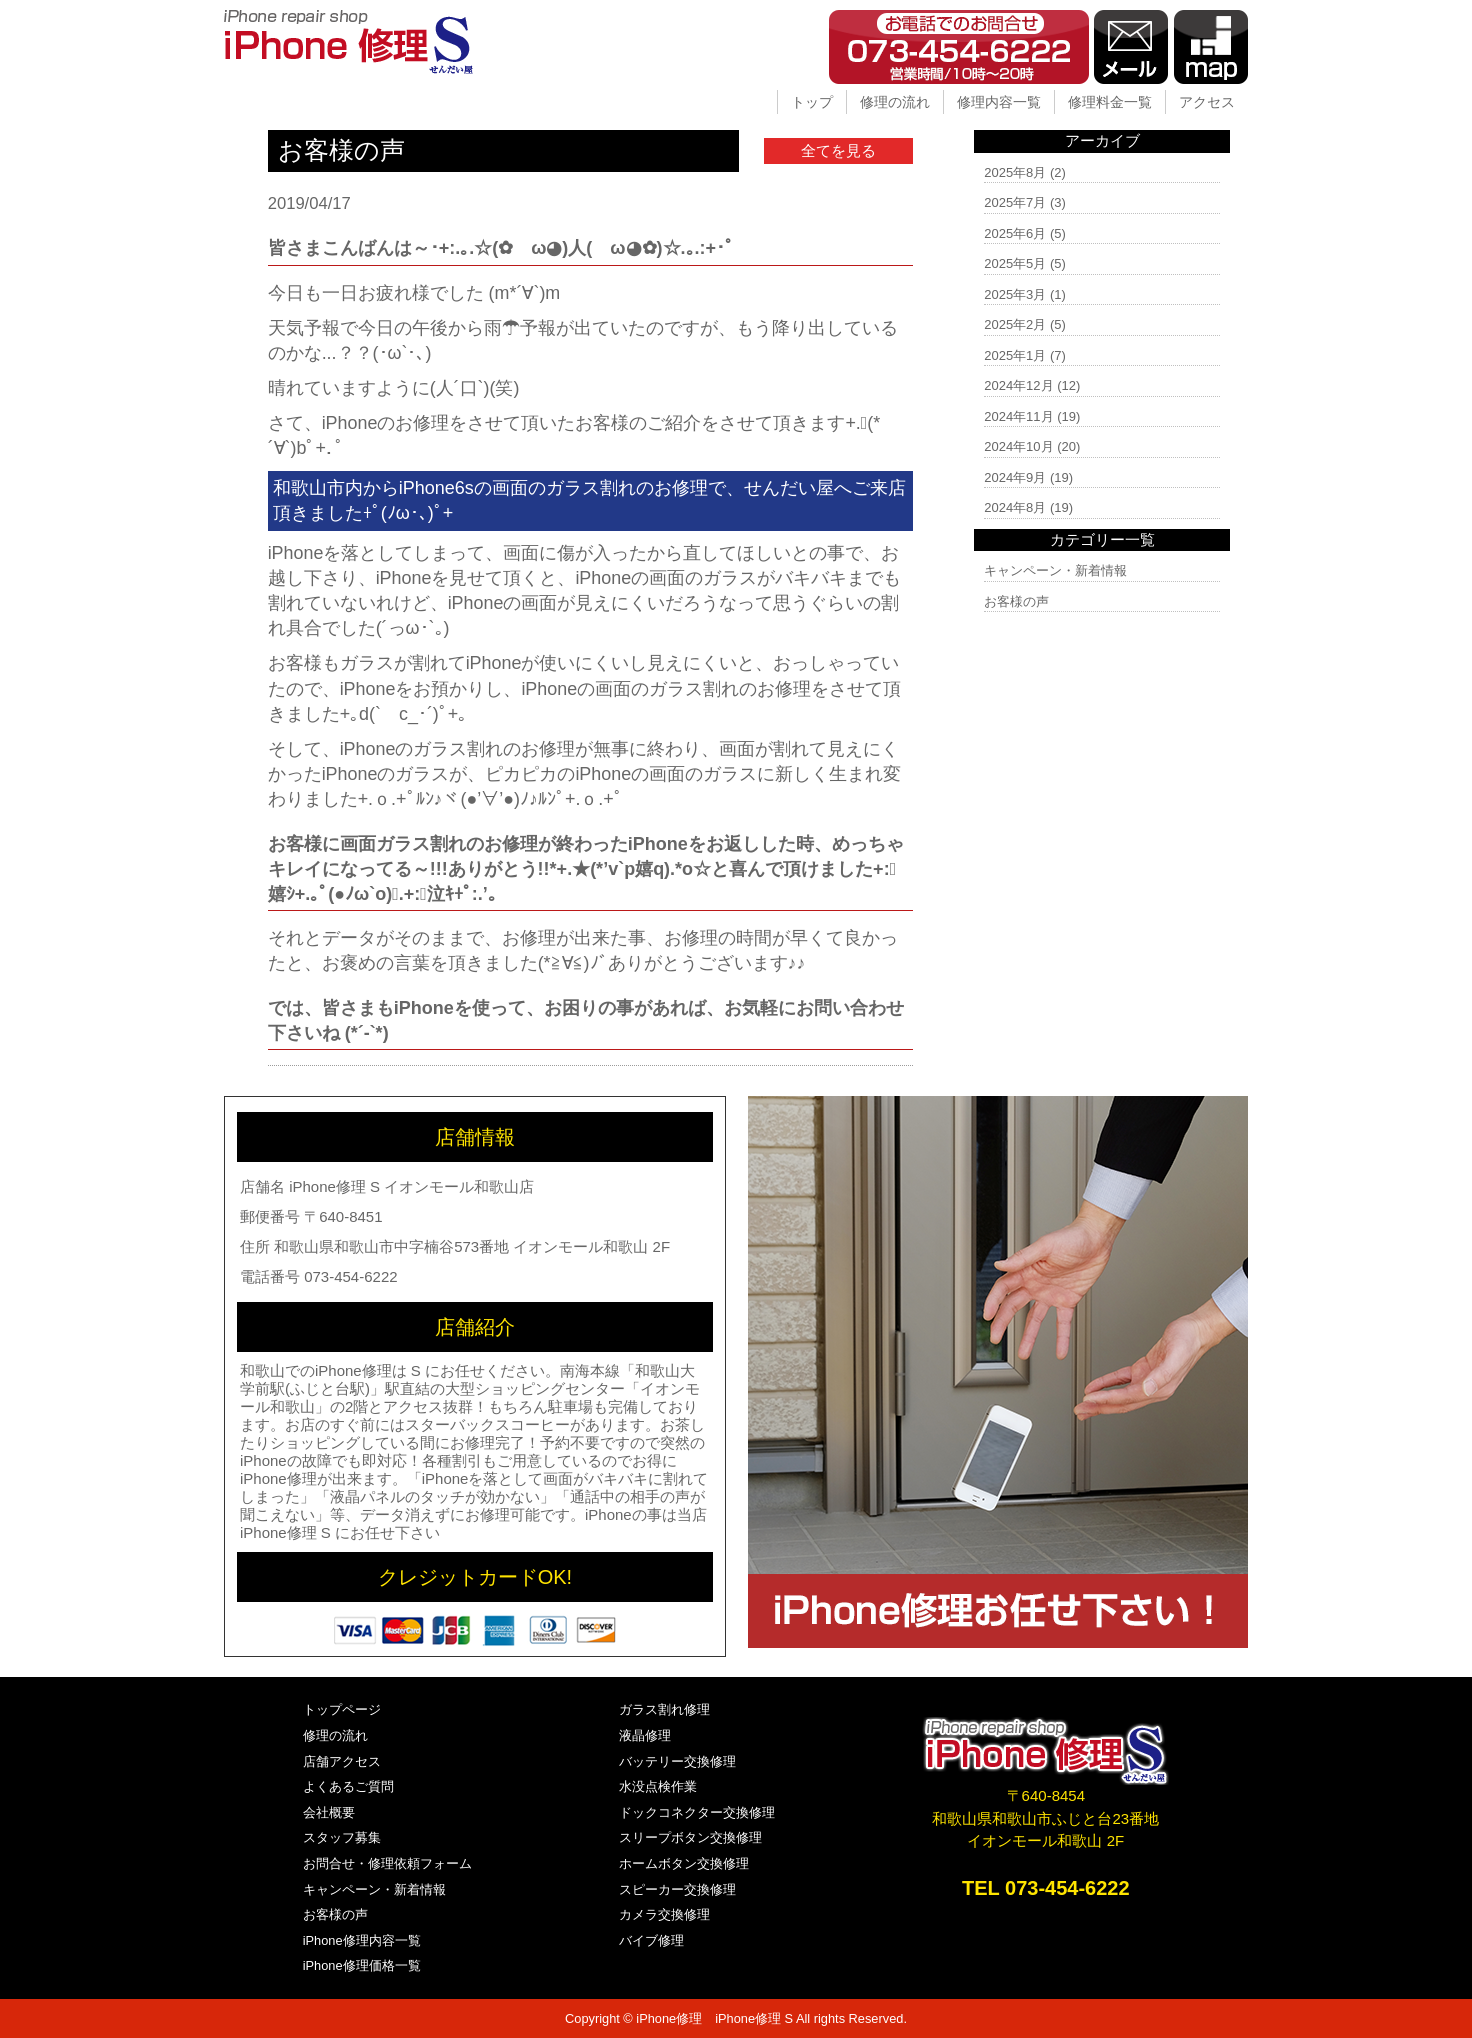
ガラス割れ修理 (664, 1709)
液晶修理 (645, 1735)
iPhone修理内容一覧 (362, 1940)
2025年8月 (1015, 172)
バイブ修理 (651, 1940)
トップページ (342, 1709)
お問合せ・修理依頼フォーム (387, 1863)
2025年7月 (1015, 202)
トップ (812, 102)
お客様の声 (1016, 601)
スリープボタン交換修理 (690, 1837)
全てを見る (838, 150)
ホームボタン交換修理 (684, 1863)
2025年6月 (1015, 233)
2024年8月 (1015, 507)
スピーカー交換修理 (677, 1889)
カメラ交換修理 (664, 1914)
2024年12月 (1018, 385)
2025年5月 (1015, 263)
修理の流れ (895, 102)
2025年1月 (1015, 355)
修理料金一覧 (1110, 102)
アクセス (1207, 102)
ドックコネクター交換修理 (697, 1812)
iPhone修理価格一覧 (362, 1965)
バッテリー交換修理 (677, 1761)
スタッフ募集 (342, 1837)
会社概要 (329, 1812)
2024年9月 (1015, 477)
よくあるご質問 (348, 1786)
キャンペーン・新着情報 (1055, 570)
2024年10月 (1018, 446)
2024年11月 (1018, 416)
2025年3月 (1015, 294)
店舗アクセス (342, 1761)
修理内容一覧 (999, 102)
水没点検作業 (658, 1786)
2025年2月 (1015, 324)
